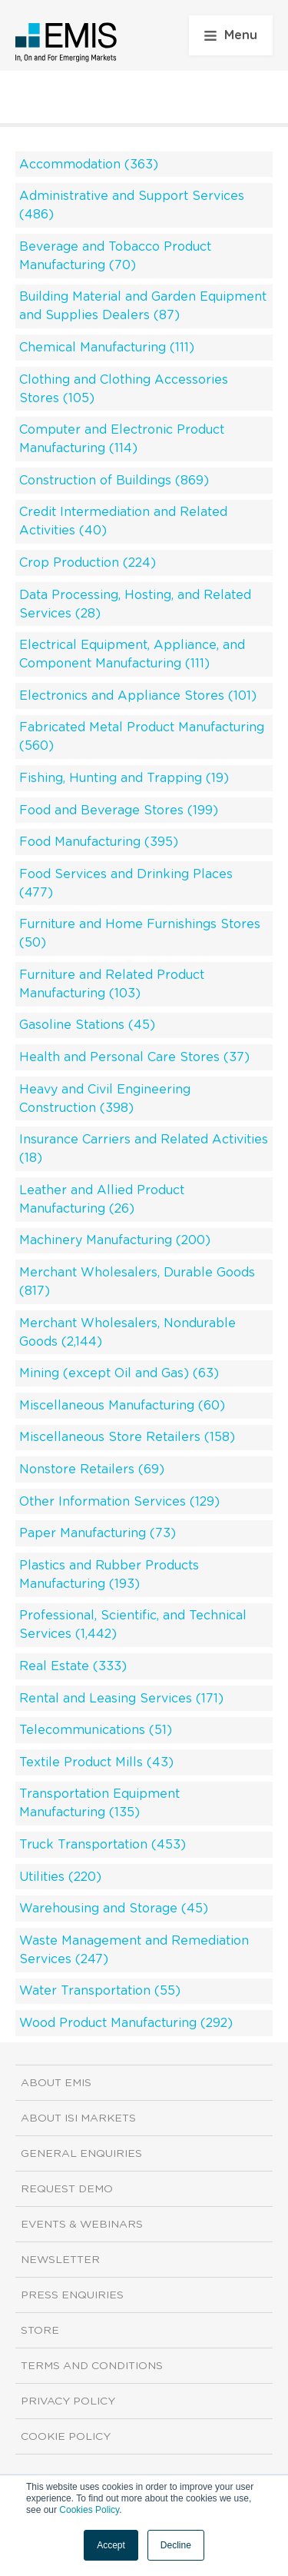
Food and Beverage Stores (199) (118, 810)
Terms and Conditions (92, 2366)
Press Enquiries (72, 2295)
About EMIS (56, 2083)
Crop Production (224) (87, 563)
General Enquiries (81, 2153)
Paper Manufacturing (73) (97, 1533)
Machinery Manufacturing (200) (114, 1240)
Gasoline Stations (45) (87, 1025)
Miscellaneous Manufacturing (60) (122, 1405)
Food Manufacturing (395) (98, 842)
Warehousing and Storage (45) (113, 1908)
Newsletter (60, 2260)
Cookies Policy (89, 2509)
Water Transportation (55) (99, 1991)
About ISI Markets (78, 2118)
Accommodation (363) (88, 164)
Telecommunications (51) (95, 1730)
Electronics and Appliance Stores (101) (138, 696)
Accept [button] (111, 2545)
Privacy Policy (68, 2401)
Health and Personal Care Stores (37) (134, 1057)
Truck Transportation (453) (102, 1845)
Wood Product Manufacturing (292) (126, 2023)
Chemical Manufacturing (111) (106, 347)
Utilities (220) (60, 1877)
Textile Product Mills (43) (96, 1762)
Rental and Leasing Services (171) (121, 1698)
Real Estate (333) (73, 1666)
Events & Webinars (82, 2224)
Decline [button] (176, 2545)
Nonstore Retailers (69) (91, 1469)
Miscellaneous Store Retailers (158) (127, 1437)
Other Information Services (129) (119, 1502)
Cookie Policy (66, 2436)
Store (40, 2330)
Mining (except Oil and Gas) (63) (119, 1373)
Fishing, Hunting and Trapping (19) (124, 778)
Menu (230, 35)
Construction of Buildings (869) (114, 480)
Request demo (67, 2189)
